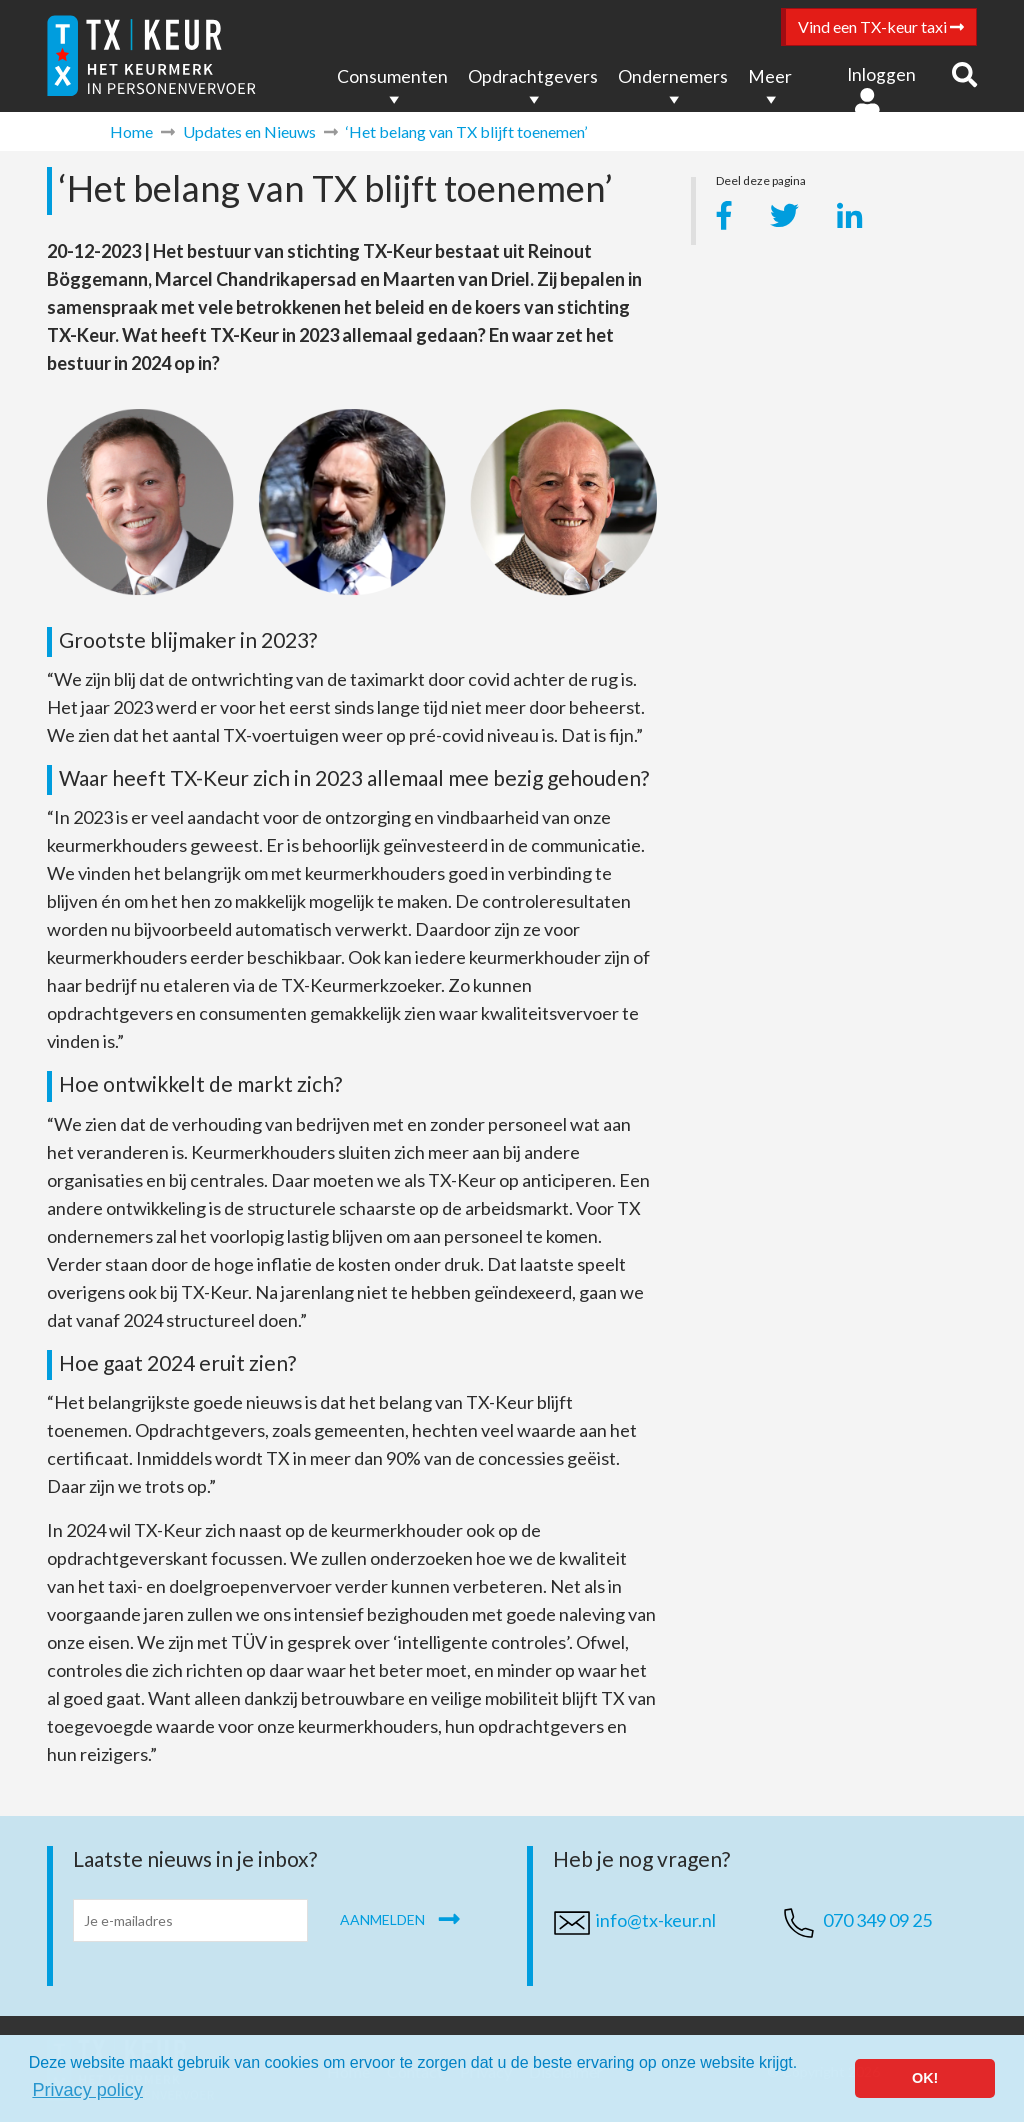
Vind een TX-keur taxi (881, 26)
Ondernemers (673, 76)
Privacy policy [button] (87, 2090)
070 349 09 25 (877, 1920)
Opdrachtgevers (533, 76)
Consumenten (392, 76)
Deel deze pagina (761, 183)
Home (131, 131)
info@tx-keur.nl (656, 1920)
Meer (770, 76)
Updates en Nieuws (249, 131)
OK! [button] (925, 2078)
